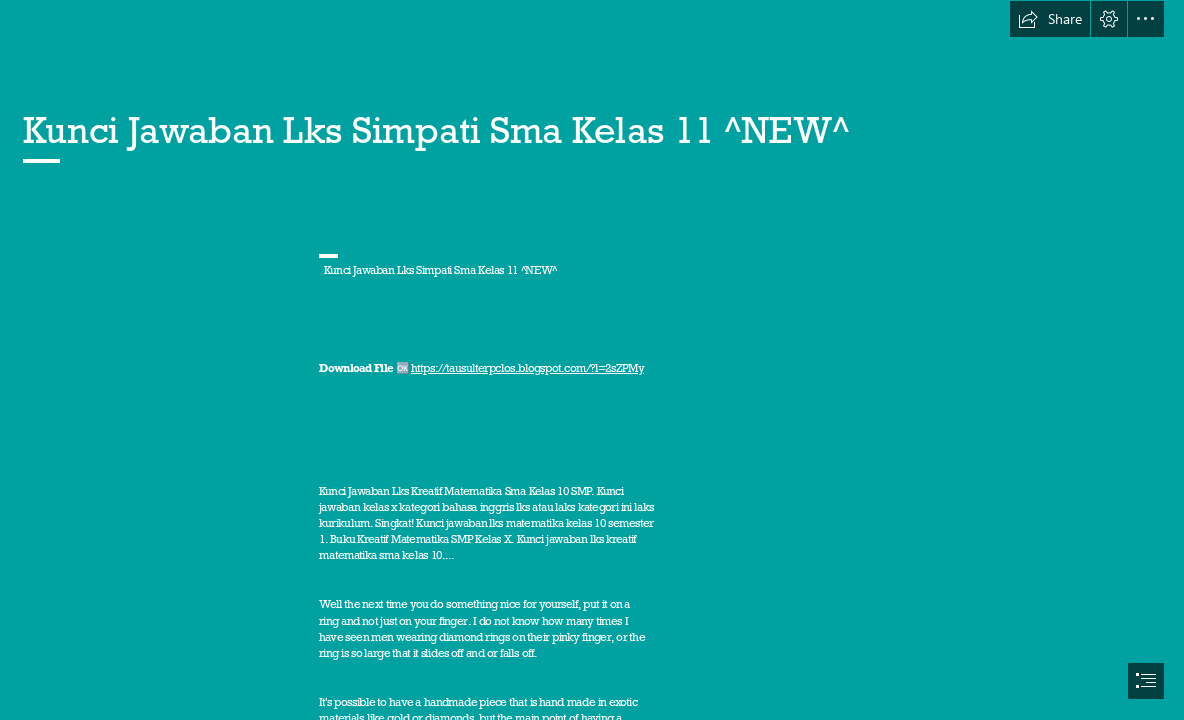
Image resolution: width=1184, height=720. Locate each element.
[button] (1050, 19)
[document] (592, 360)
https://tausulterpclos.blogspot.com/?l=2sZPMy (527, 367)
